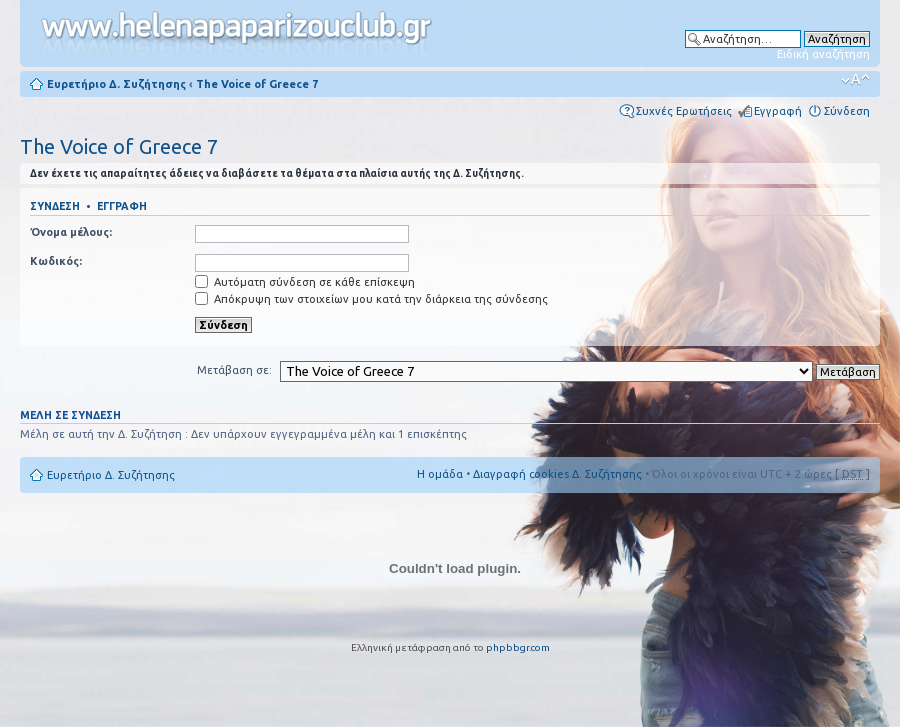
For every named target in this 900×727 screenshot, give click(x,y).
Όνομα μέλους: (71, 232)
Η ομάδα (440, 474)
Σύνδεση (847, 111)
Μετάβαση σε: (234, 370)
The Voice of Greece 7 (257, 84)
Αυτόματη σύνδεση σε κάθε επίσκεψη (305, 282)
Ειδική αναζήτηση (823, 54)
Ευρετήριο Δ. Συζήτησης (116, 84)
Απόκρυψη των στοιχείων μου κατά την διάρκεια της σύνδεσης (371, 299)
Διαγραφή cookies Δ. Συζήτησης (557, 474)
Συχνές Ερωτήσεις (684, 111)
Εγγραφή (778, 111)
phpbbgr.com (518, 647)
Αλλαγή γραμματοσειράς (855, 80)
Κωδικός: (56, 261)
